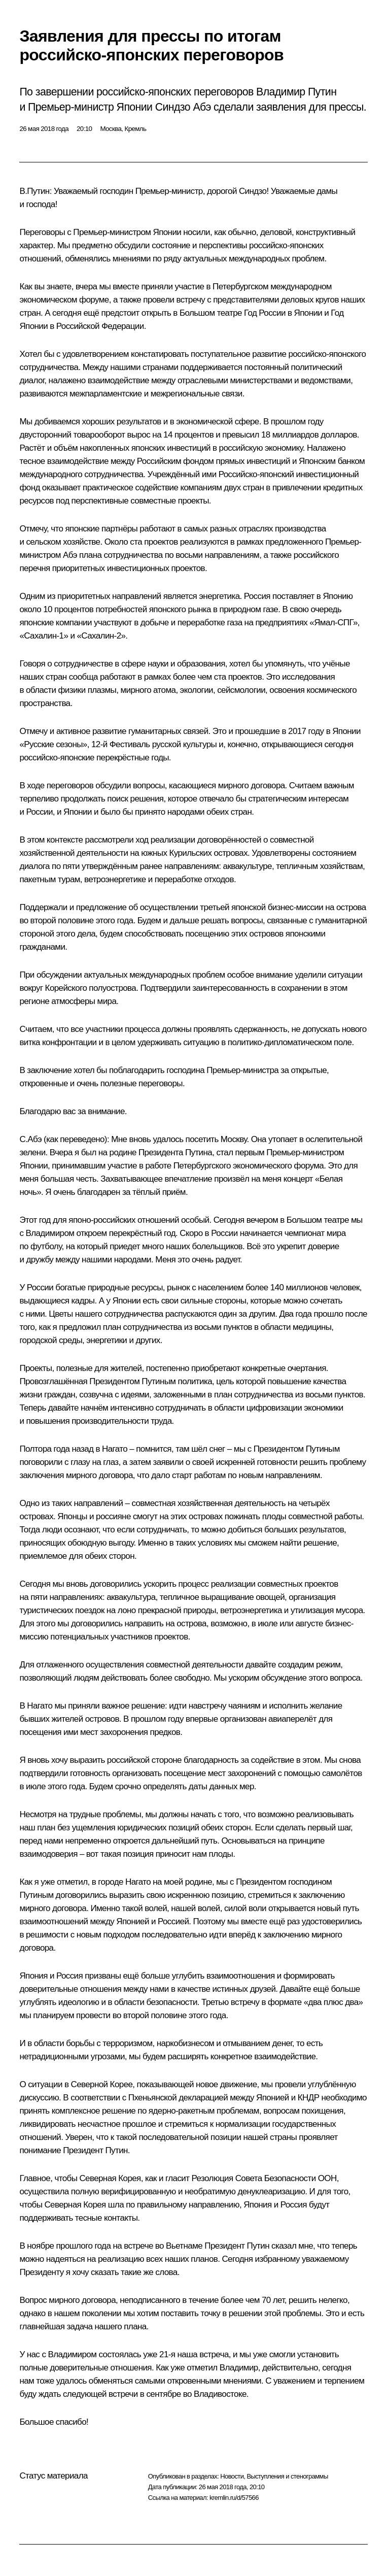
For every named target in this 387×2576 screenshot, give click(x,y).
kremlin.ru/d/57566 (234, 2497)
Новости (231, 2476)
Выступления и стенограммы (287, 2476)
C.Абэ (30, 1139)
